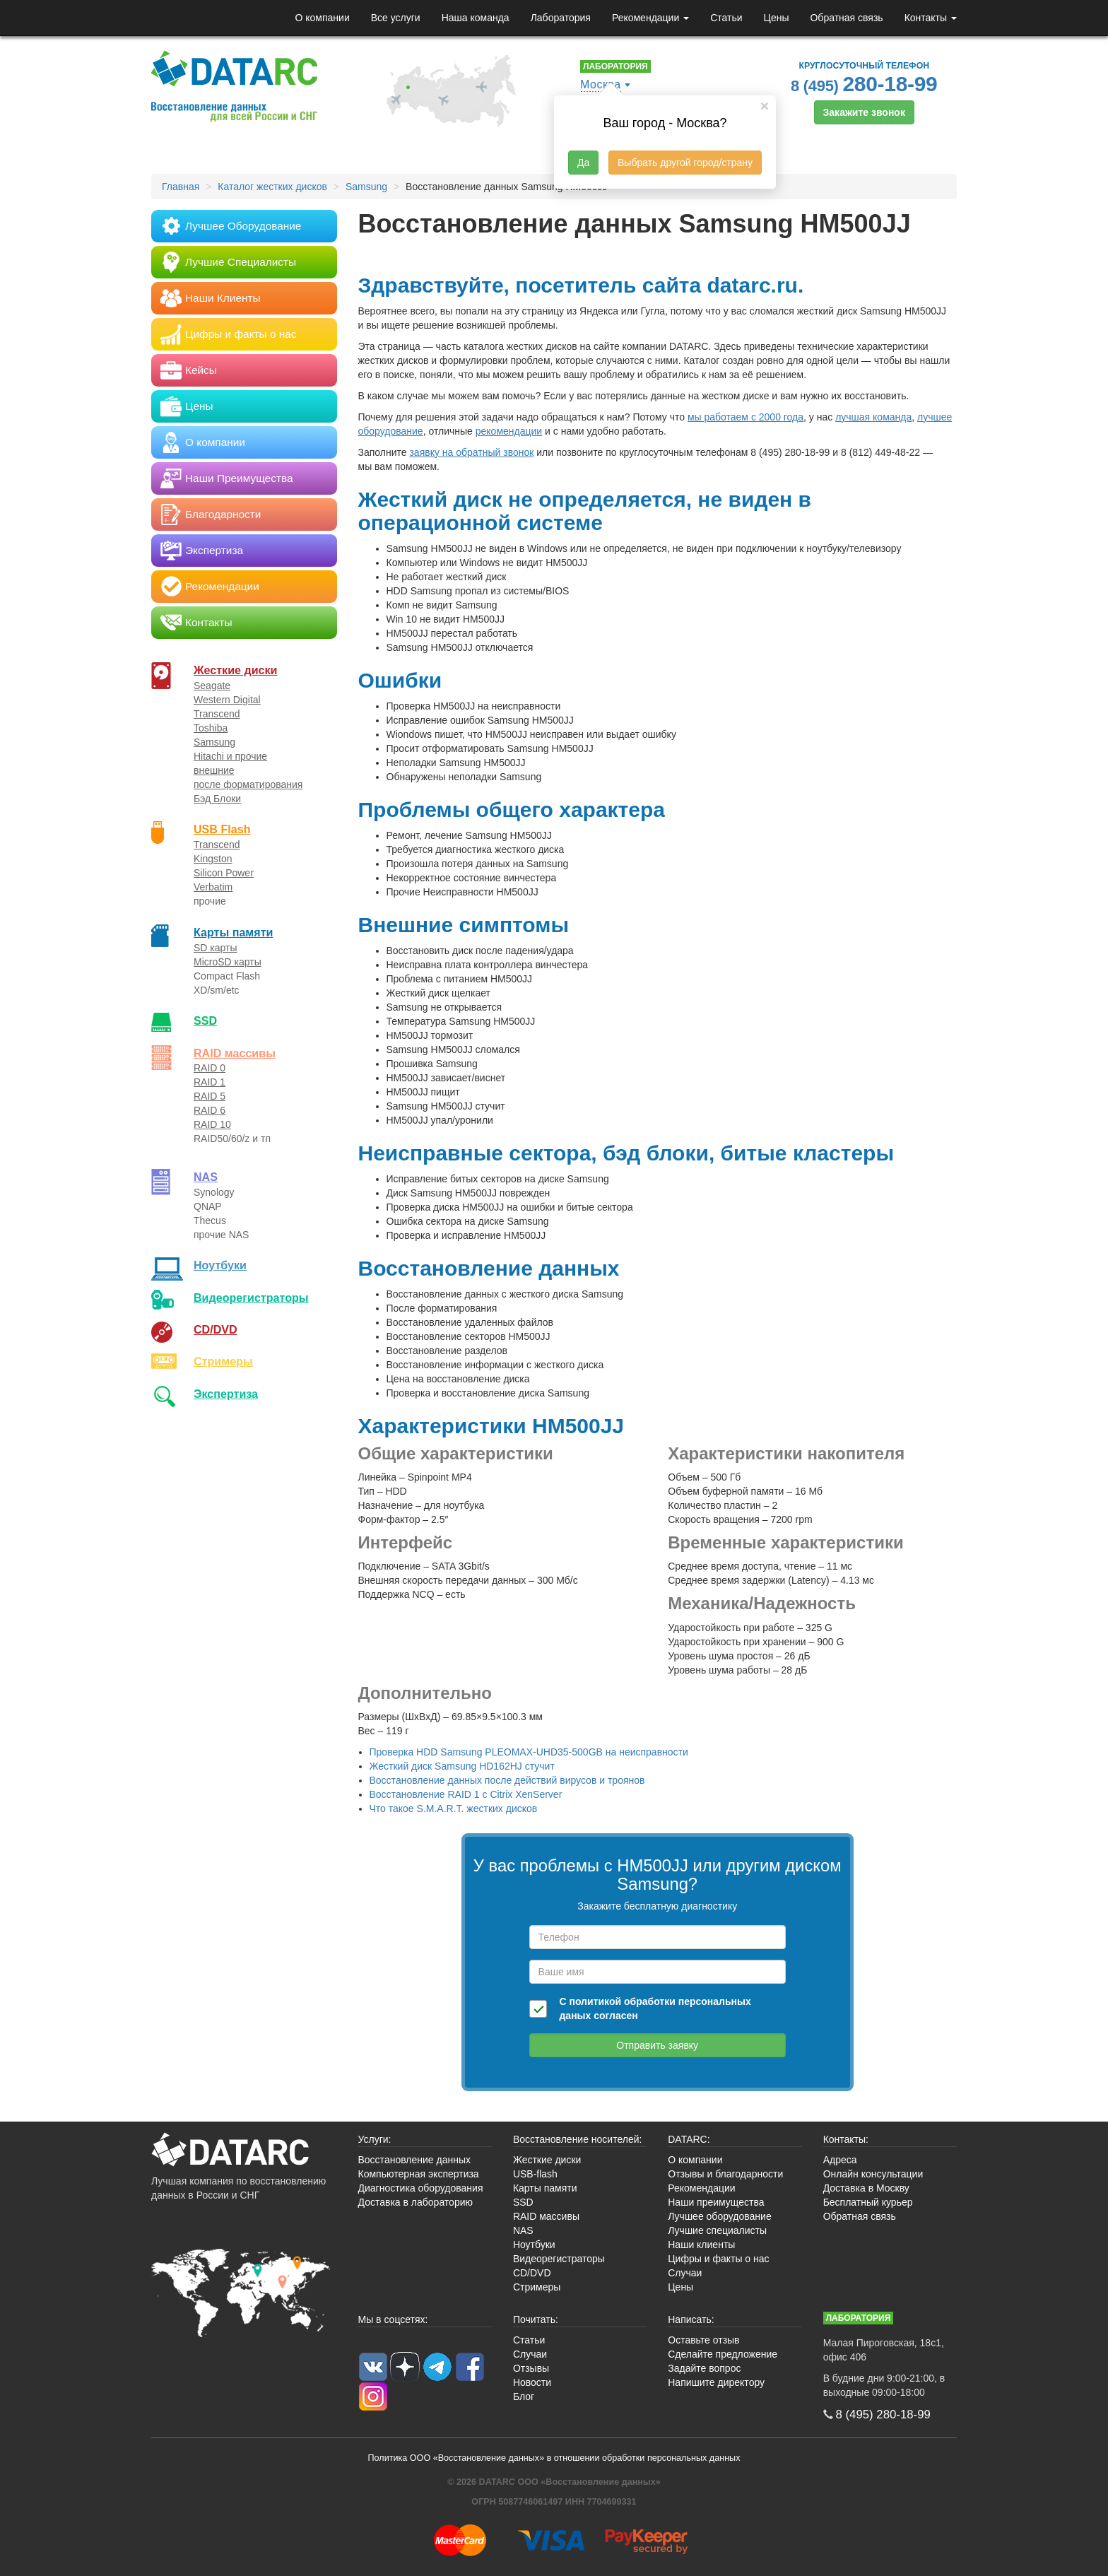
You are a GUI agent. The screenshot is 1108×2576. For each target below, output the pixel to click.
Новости (532, 2382)
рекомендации (509, 431)
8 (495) (864, 83)
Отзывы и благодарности (725, 2174)
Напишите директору (716, 2382)
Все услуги (395, 17)
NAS (206, 1176)
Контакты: (845, 2139)
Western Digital (227, 699)
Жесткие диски (236, 670)
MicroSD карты (227, 962)
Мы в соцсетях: (393, 2319)
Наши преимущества (716, 2202)
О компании (322, 17)
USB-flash (535, 2174)
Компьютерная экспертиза (418, 2174)
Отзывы (531, 2368)
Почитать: (535, 2319)
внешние (214, 770)
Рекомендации (650, 17)
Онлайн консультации (873, 2174)
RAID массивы (235, 1053)
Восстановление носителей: (577, 2139)
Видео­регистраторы (251, 1297)
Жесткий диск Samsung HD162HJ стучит (462, 1766)
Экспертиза (226, 1393)
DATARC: (688, 2139)
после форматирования (248, 784)
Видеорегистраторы (559, 2258)
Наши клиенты (701, 2244)
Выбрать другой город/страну (685, 162)
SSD (205, 1020)
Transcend (217, 713)
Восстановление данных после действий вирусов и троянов (507, 1780)
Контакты (930, 17)
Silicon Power (224, 872)
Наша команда (475, 17)
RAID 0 (209, 1068)
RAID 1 (209, 1082)
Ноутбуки (220, 1265)
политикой (595, 2001)
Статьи (726, 17)
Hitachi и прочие (230, 756)
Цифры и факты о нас (718, 2258)
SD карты (215, 947)
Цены (776, 17)
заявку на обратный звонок (471, 452)
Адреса (840, 2159)
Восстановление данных (414, 2159)
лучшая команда (873, 417)
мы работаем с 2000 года (745, 417)
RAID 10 (212, 1124)
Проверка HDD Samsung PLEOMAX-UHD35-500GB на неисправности (529, 1752)
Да (583, 162)
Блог (523, 2396)
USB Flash (222, 829)
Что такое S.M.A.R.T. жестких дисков (454, 1808)
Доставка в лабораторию (415, 2202)
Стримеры (223, 1361)
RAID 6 (209, 1110)
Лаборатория (561, 17)
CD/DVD (215, 1329)
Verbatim (213, 887)
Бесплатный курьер (868, 2202)
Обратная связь (846, 17)
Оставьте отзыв (703, 2340)
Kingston (213, 858)
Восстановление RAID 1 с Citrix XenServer (466, 1794)
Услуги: (374, 2139)
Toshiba (211, 728)
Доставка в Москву (866, 2188)
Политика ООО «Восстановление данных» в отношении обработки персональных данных (554, 2458)
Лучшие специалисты (717, 2230)
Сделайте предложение (722, 2354)
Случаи (685, 2272)
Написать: (691, 2319)
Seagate (212, 685)
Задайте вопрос (704, 2368)
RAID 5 (209, 1096)
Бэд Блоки (217, 798)
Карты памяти (233, 932)
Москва (600, 84)
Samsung (214, 742)
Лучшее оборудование (719, 2216)
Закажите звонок (864, 112)
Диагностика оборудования (420, 2188)
